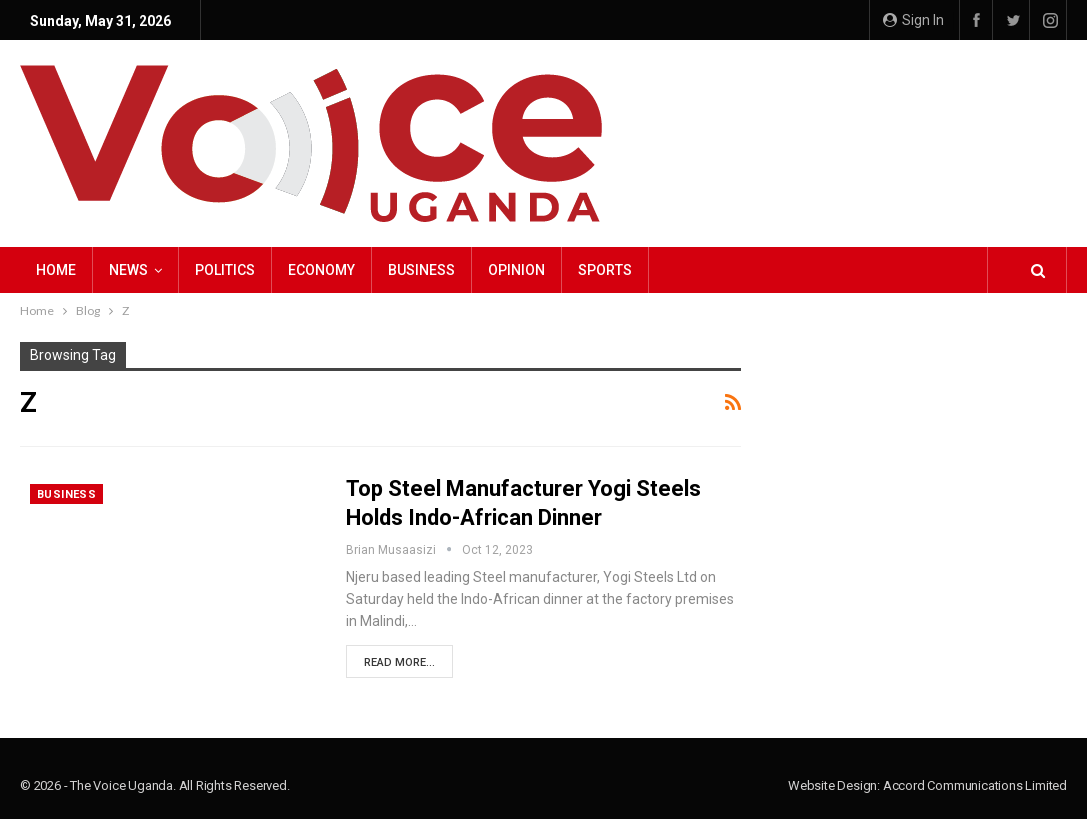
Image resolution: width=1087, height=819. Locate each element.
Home (56, 270)
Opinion (516, 270)
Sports (605, 270)
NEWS (128, 270)
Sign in (913, 20)
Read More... (399, 662)
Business (421, 270)
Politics (225, 270)
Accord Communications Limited (975, 785)
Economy (321, 270)
